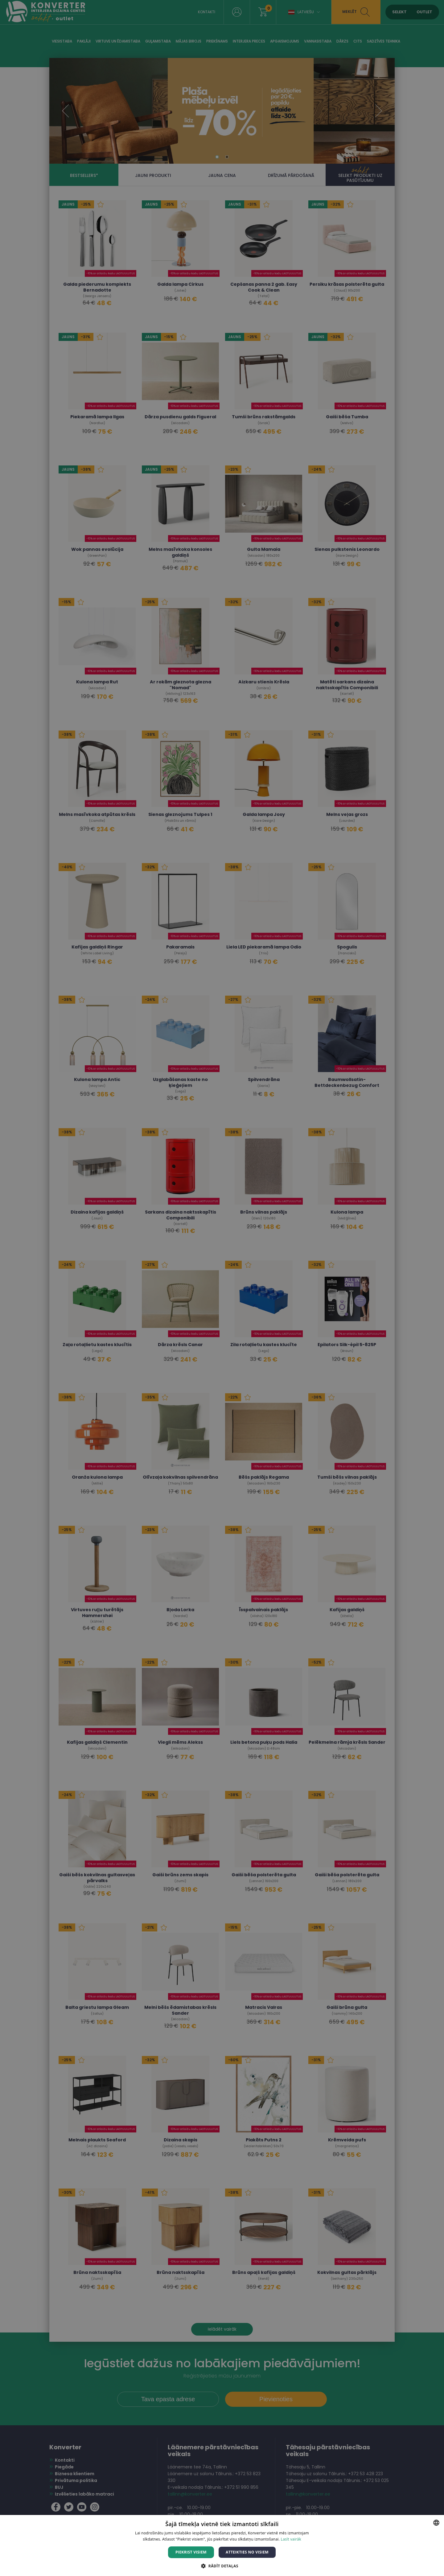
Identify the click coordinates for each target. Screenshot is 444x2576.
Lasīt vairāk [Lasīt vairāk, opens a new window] (291, 2539)
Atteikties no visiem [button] (247, 2552)
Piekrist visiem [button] (191, 2552)
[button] (222, 2566)
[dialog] (222, 1288)
